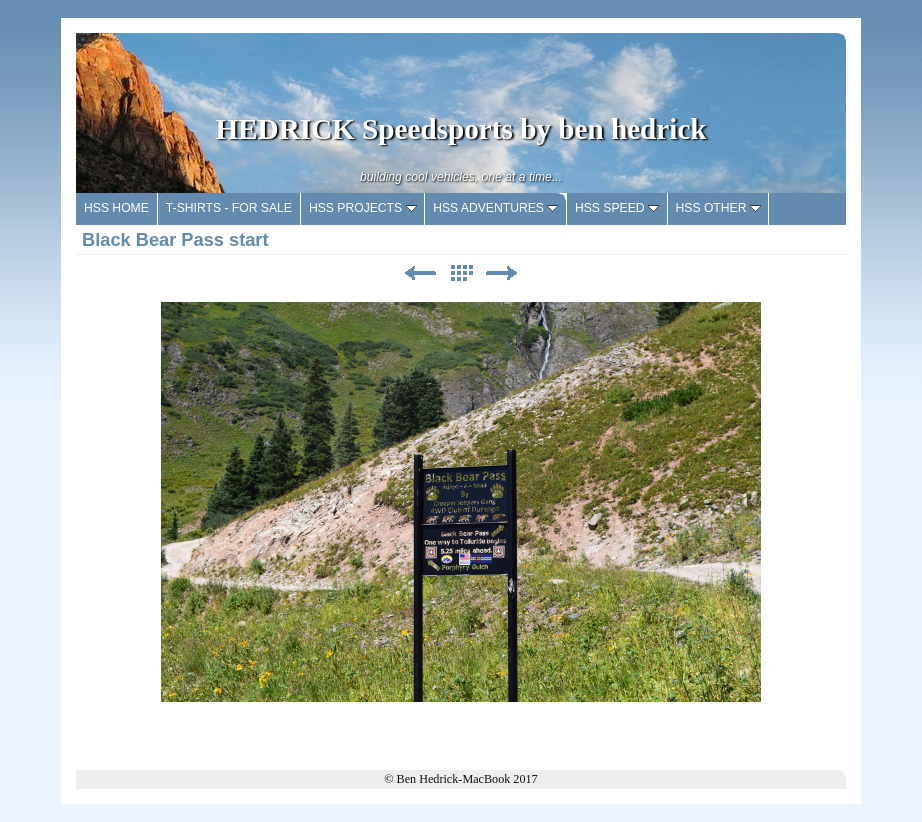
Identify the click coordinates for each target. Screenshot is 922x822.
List (461, 273)
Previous (420, 273)
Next (502, 273)
